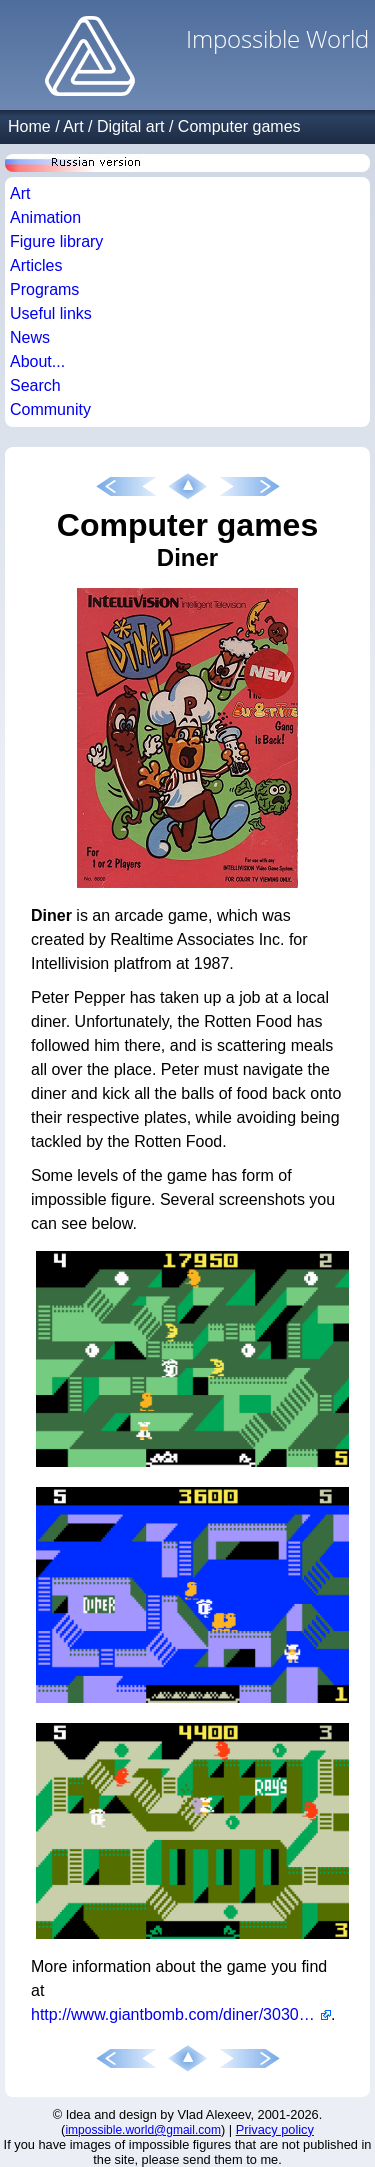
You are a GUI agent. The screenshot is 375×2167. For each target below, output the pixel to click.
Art (73, 126)
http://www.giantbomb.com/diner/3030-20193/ (181, 2014)
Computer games (239, 126)
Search (35, 385)
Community (50, 409)
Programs (44, 289)
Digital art (131, 126)
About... (37, 361)
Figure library (56, 241)
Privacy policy (275, 2129)
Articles (36, 265)
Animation (45, 217)
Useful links (51, 313)
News (30, 337)
